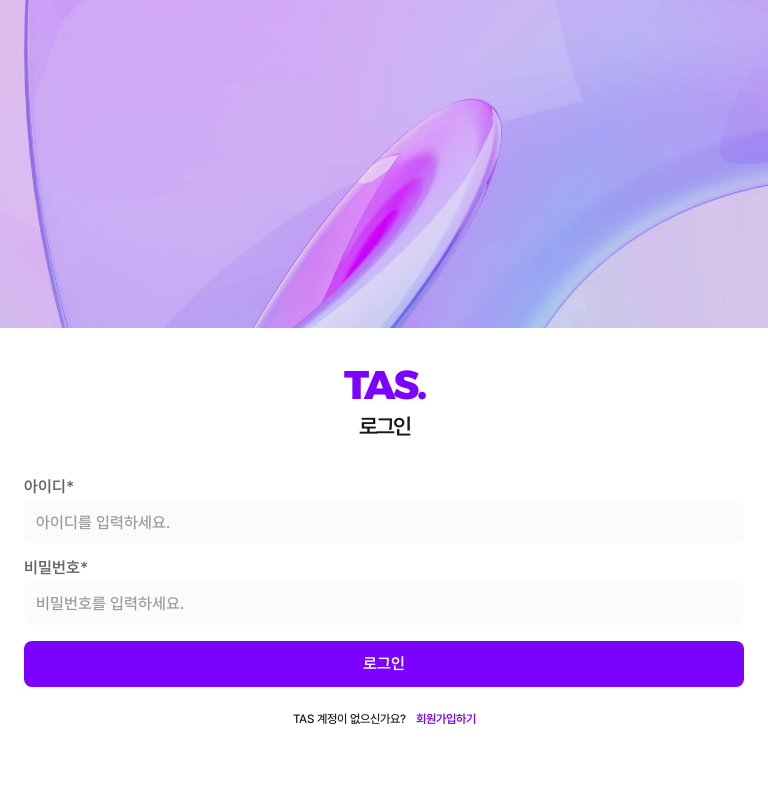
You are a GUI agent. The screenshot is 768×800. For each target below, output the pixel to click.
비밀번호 (56, 568)
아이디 (49, 487)
